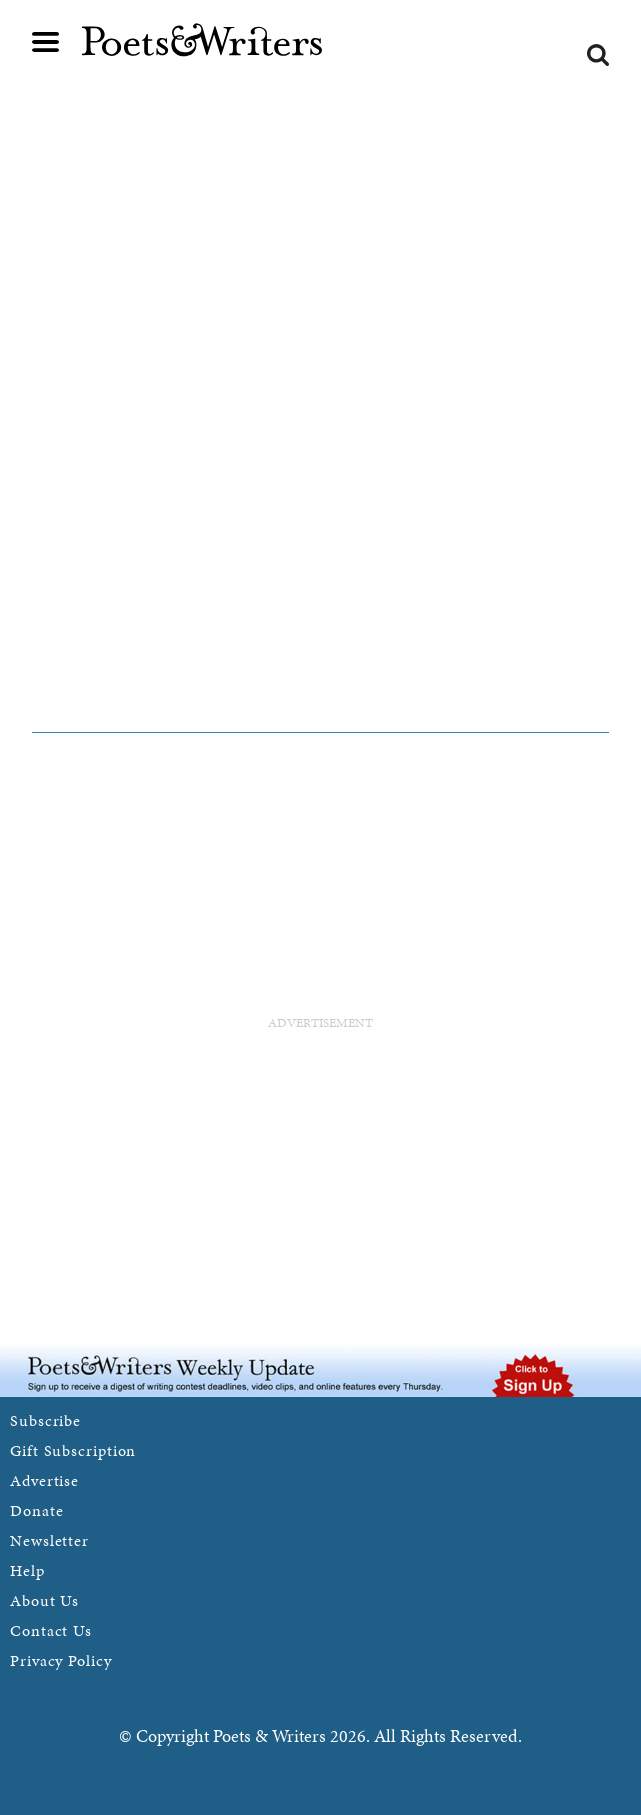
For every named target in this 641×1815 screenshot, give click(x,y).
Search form (598, 55)
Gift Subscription (73, 1450)
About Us (44, 1600)
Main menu (46, 42)
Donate (36, 1510)
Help (27, 1570)
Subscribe (45, 1420)
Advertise (44, 1480)
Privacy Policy (61, 1660)
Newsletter (49, 1540)
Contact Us (51, 1630)
